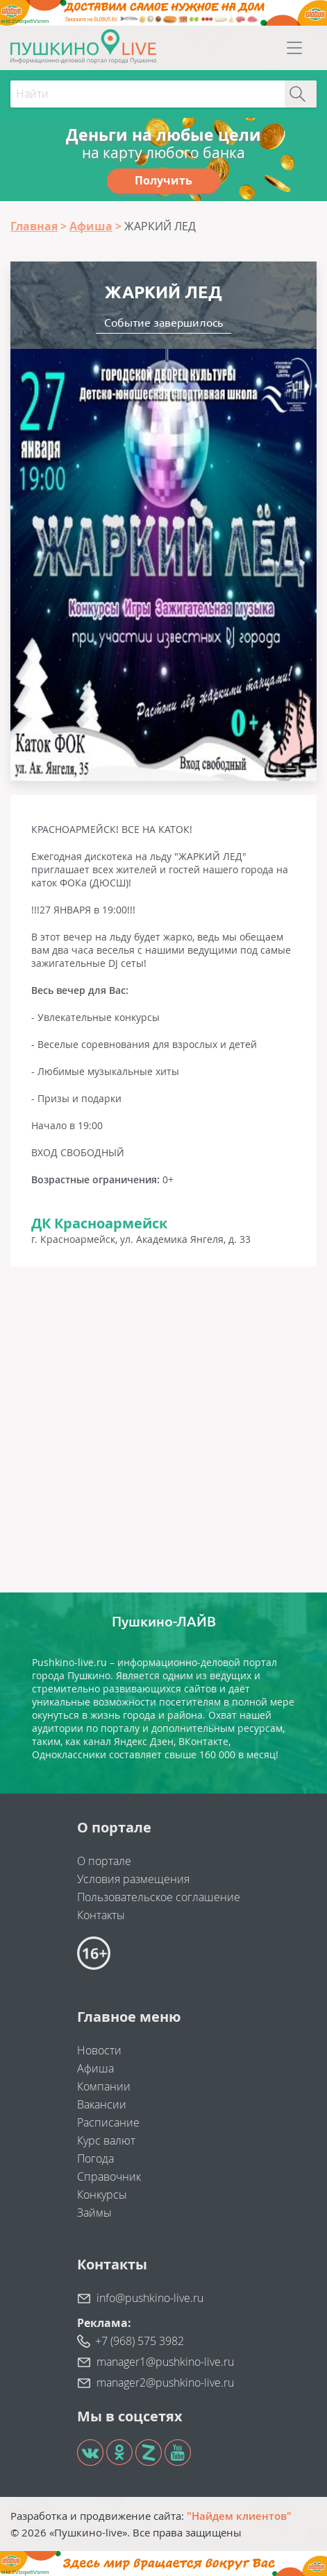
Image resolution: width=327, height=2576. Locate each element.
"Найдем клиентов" (239, 2516)
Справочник (109, 2176)
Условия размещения (133, 1879)
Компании (104, 2086)
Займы (94, 2212)
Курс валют (106, 2140)
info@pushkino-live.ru (150, 2297)
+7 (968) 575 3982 (139, 2341)
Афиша (95, 2068)
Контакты (101, 1915)
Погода (95, 2158)
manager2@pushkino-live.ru (165, 2382)
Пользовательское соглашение (158, 1897)
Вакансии (101, 2104)
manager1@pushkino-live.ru (165, 2361)
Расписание (108, 2122)
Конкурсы (102, 2194)
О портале (104, 1861)
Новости (99, 2050)
